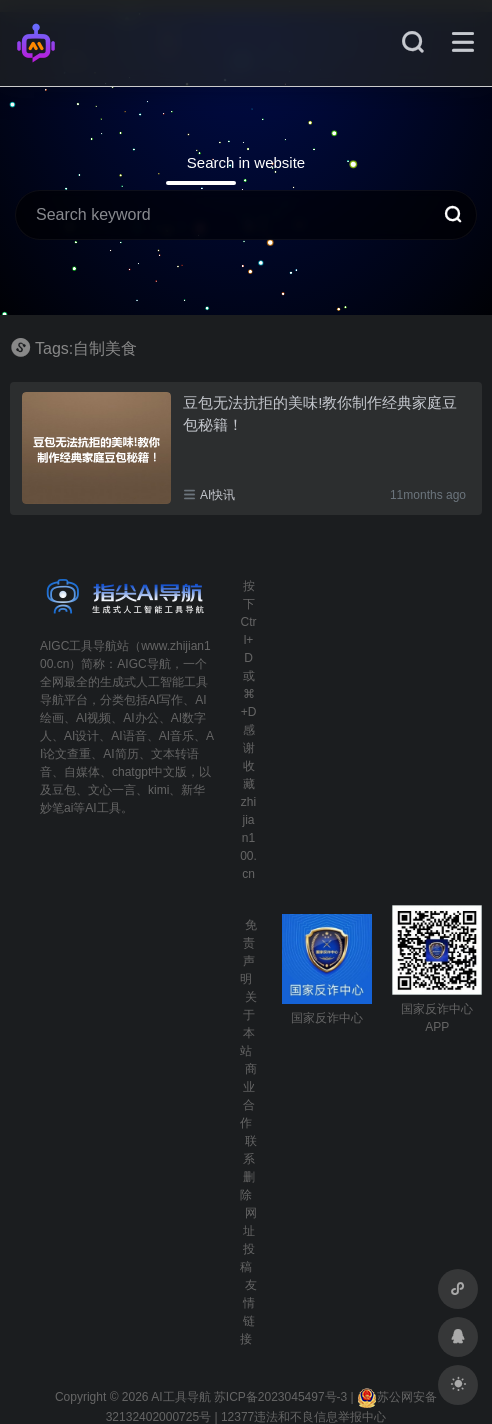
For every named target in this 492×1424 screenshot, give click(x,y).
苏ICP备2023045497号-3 (280, 1397)
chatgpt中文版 (149, 772)
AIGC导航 (143, 664)
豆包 (64, 790)
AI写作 (165, 700)
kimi (158, 790)
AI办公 (140, 718)
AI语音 (128, 736)
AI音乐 (176, 736)
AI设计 (81, 736)
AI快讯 (217, 495)
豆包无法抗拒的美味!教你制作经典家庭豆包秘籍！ (320, 413)
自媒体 (82, 772)
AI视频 (93, 718)
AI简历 (120, 754)
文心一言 (112, 790)
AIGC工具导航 (78, 646)
